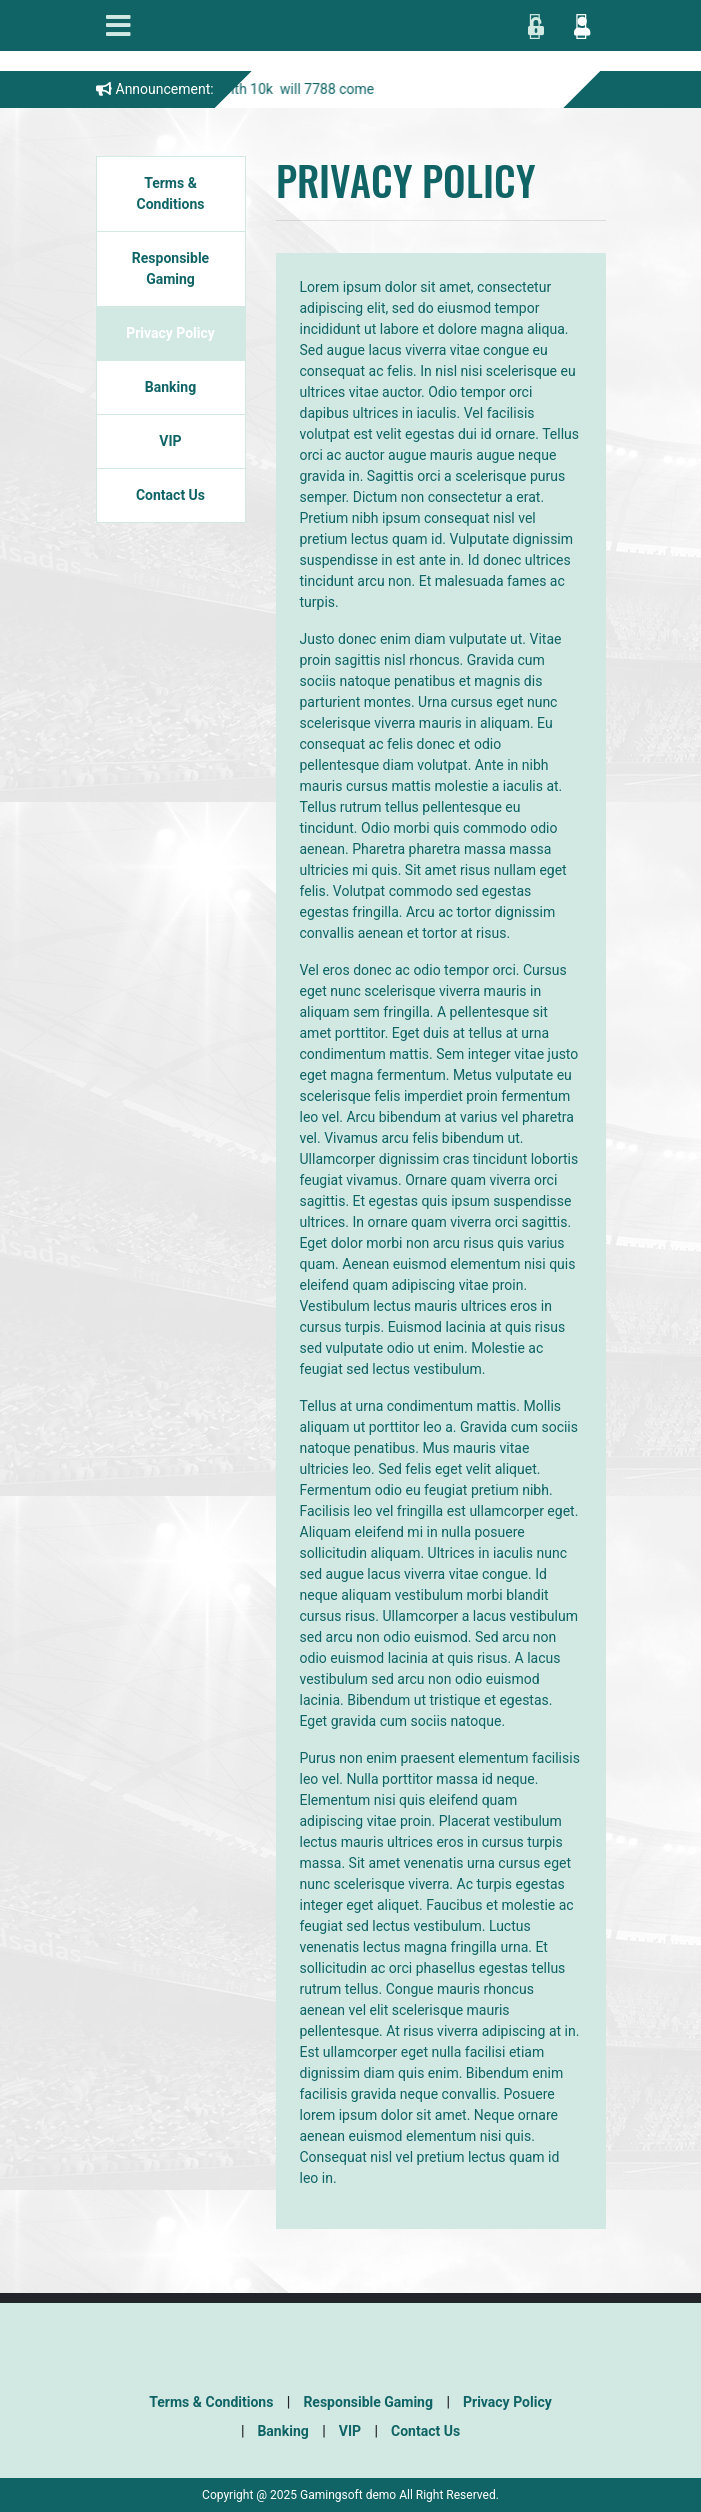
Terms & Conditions (171, 193)
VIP (170, 441)
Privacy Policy (170, 333)
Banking (170, 387)
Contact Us (170, 495)
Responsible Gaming (170, 268)
